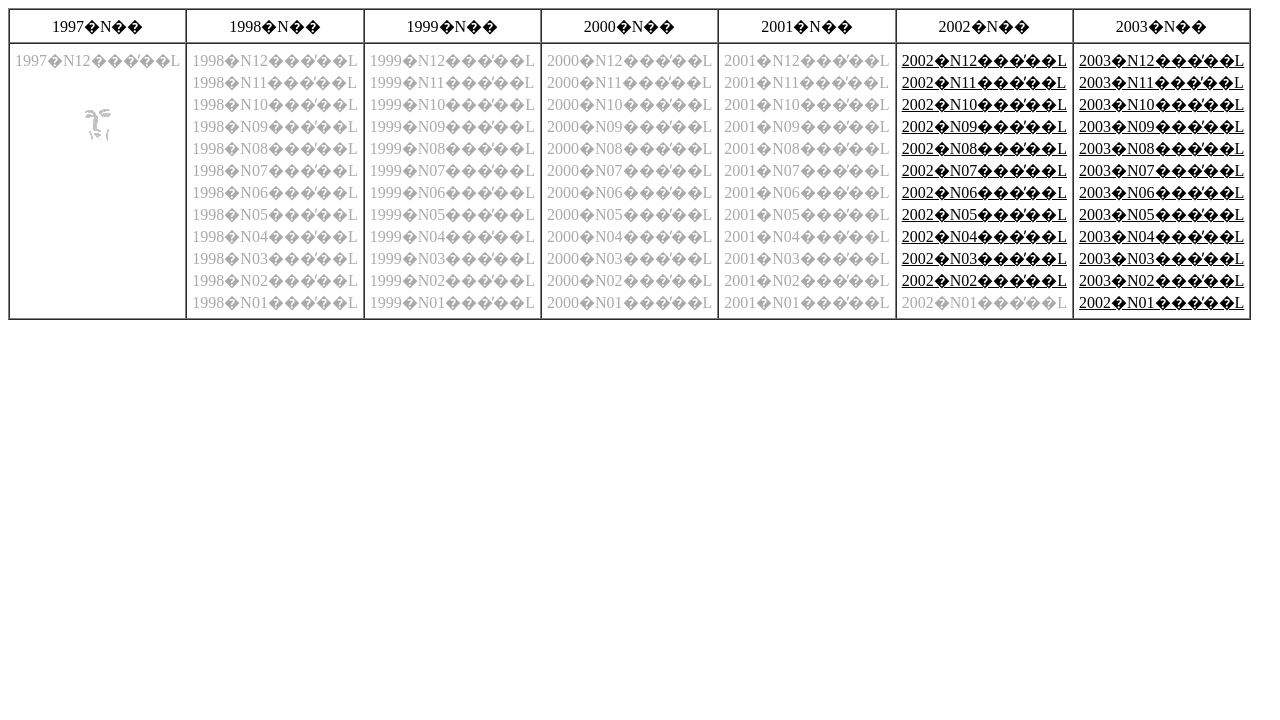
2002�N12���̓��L (984, 60)
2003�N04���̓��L (1161, 236)
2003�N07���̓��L (1161, 170)
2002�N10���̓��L (984, 104)
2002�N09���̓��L (984, 126)
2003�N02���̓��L (1161, 280)
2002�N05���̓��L (984, 214)
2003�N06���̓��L (1161, 192)
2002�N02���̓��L (984, 280)
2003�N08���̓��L (1161, 148)
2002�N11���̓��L (984, 82)
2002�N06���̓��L (984, 192)
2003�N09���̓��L (1161, 126)
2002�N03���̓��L (984, 258)
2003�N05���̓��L (1161, 214)
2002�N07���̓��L (984, 170)
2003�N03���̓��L (1161, 258)
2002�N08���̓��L (984, 148)
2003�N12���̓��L (1161, 60)
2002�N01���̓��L (1161, 302)
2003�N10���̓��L (1161, 104)
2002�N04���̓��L (984, 236)
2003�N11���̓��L (1161, 82)
